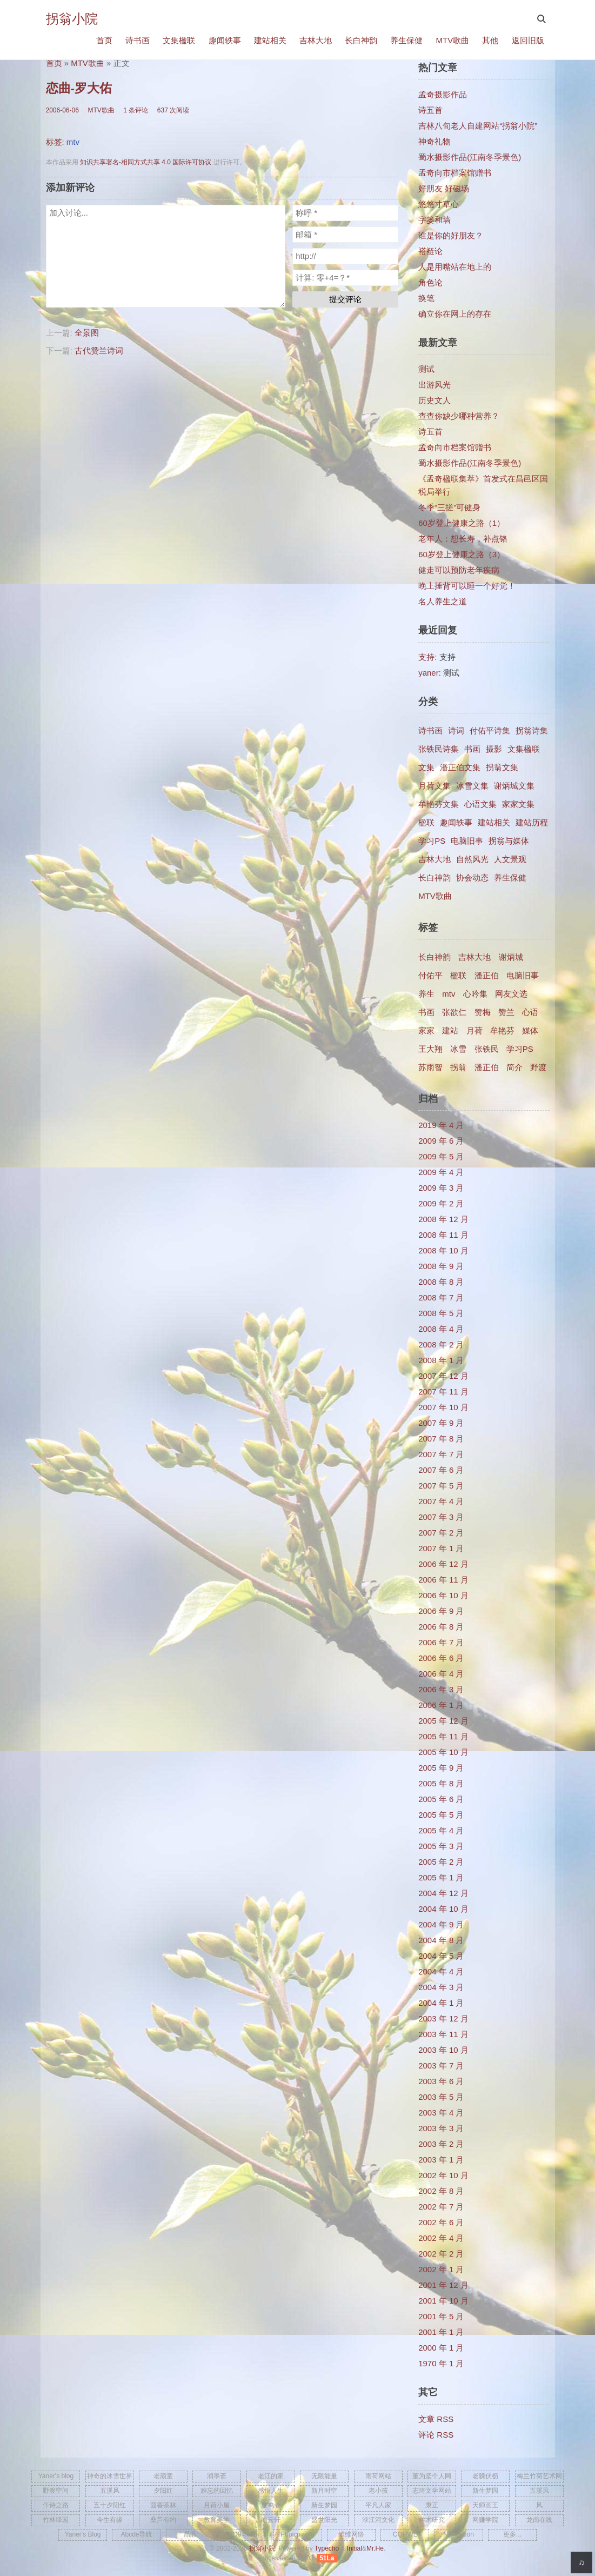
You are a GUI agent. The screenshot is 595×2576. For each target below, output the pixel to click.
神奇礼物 (434, 141)
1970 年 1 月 (441, 2363)
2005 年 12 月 (443, 1720)
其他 (490, 40)
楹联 (426, 822)
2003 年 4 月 (441, 2112)
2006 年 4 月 (441, 1673)
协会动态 (472, 877)
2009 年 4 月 (441, 1172)
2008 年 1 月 (441, 1360)
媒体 (530, 1030)
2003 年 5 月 (441, 2096)
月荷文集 (434, 785)
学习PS (431, 840)
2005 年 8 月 (441, 1783)
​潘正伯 (486, 1067)
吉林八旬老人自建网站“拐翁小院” (477, 125)
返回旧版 (528, 40)
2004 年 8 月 (441, 1940)
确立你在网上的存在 (454, 313)
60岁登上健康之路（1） (461, 523)
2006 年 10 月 (443, 1595)
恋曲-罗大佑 (79, 88)
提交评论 (345, 299)
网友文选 (511, 993)
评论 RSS (435, 2434)
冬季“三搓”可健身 (449, 507)
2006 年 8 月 (441, 1626)
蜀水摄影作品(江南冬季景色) (469, 157)
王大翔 (430, 1048)
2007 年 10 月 (443, 1407)
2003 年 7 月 (441, 2065)
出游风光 (434, 384)
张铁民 (486, 1048)
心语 (530, 1012)
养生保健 (406, 40)
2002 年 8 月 (441, 2190)
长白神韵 (361, 40)
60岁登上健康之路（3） (461, 554)
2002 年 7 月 (441, 2206)
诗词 (456, 730)
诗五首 (430, 110)
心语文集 (480, 804)
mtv (72, 141)
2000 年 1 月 (441, 2347)
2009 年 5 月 (441, 1156)
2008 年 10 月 (443, 1250)
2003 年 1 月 (441, 2159)
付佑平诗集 (490, 730)
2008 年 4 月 (441, 1328)
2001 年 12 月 (443, 2285)
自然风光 (472, 859)
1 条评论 (135, 110)
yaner (428, 672)
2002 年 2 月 (441, 2253)
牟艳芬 (502, 1030)
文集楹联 (179, 40)
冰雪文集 (472, 785)
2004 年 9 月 (441, 1924)
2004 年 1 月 (441, 2002)
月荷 (474, 1030)
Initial (354, 2548)
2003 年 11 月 (443, 2034)
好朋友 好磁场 (443, 188)
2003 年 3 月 (441, 2128)
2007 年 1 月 (441, 1548)
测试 (426, 368)
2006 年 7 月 (441, 1642)
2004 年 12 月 (443, 1893)
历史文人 (434, 400)
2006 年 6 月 (441, 1658)
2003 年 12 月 (443, 2018)
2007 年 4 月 (441, 1501)
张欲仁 (454, 1012)
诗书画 (137, 40)
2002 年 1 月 (441, 2269)
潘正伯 (486, 975)
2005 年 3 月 (441, 1846)
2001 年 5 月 (441, 2316)
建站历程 (532, 822)
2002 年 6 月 (441, 2222)
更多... (512, 2534)
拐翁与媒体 (509, 840)
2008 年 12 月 (443, 1219)
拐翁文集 (502, 767)
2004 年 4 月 (441, 1971)
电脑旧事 (467, 840)
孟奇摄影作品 (442, 94)
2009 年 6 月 (441, 1140)
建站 (450, 1030)
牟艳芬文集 (438, 804)
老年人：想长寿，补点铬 (462, 538)
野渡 (538, 1067)
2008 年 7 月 (441, 1297)
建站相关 (270, 40)
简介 (514, 1067)
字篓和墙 (434, 219)
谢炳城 (511, 957)
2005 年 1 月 (441, 1877)
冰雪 (458, 1048)
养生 (426, 993)
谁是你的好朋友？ (450, 235)
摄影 (494, 748)
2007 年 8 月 (441, 1438)
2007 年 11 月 (443, 1391)
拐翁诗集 (532, 730)
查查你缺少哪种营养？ (458, 416)
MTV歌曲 (452, 40)
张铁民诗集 (438, 748)
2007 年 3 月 (441, 1516)
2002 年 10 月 (443, 2175)
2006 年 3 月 (441, 1689)
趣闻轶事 (225, 40)
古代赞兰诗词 (99, 350)
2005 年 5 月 (441, 1814)
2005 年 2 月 (441, 1861)
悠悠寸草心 (438, 204)
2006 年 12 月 (443, 1564)
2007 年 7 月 (441, 1454)
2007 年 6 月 (441, 1469)
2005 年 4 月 (441, 1830)
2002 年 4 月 (441, 2238)
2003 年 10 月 (443, 2049)
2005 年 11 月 (443, 1736)
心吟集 (475, 993)
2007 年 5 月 (441, 1485)
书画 (472, 748)
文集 (426, 767)
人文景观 (510, 859)
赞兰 (506, 1012)
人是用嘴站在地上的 (454, 266)
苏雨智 (430, 1067)
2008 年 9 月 (441, 1266)
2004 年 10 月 (443, 1908)
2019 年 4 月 (441, 1125)
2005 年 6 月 (441, 1799)
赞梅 (482, 1012)
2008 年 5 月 (441, 1313)
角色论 (430, 282)
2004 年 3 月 (441, 1987)
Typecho (327, 2548)
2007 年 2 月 (441, 1532)
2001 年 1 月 (441, 2332)
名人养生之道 (442, 601)
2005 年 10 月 (443, 1752)
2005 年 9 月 (441, 1767)
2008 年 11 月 (443, 1234)
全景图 (87, 332)
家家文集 (518, 804)
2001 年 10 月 (443, 2300)
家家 (426, 1030)
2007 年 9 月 (441, 1422)
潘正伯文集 (460, 767)
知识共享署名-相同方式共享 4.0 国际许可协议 (145, 162)
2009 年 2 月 (441, 1203)
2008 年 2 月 (441, 1344)
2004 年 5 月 (441, 1955)
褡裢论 (430, 251)
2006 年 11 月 (443, 1579)
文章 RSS (435, 2419)
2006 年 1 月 (441, 1705)
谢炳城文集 (514, 785)
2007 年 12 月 (443, 1375)
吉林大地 (315, 40)
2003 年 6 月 (441, 2081)
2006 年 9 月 (441, 1611)
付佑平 (430, 975)
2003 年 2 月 (441, 2143)
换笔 (426, 298)
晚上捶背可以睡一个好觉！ (467, 585)
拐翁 (458, 1067)
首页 (104, 40)
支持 (426, 657)
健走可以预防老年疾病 (458, 570)
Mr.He (375, 2548)
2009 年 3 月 (441, 1187)
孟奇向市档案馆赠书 (454, 172)
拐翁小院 (72, 18)
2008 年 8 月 (441, 1281)
